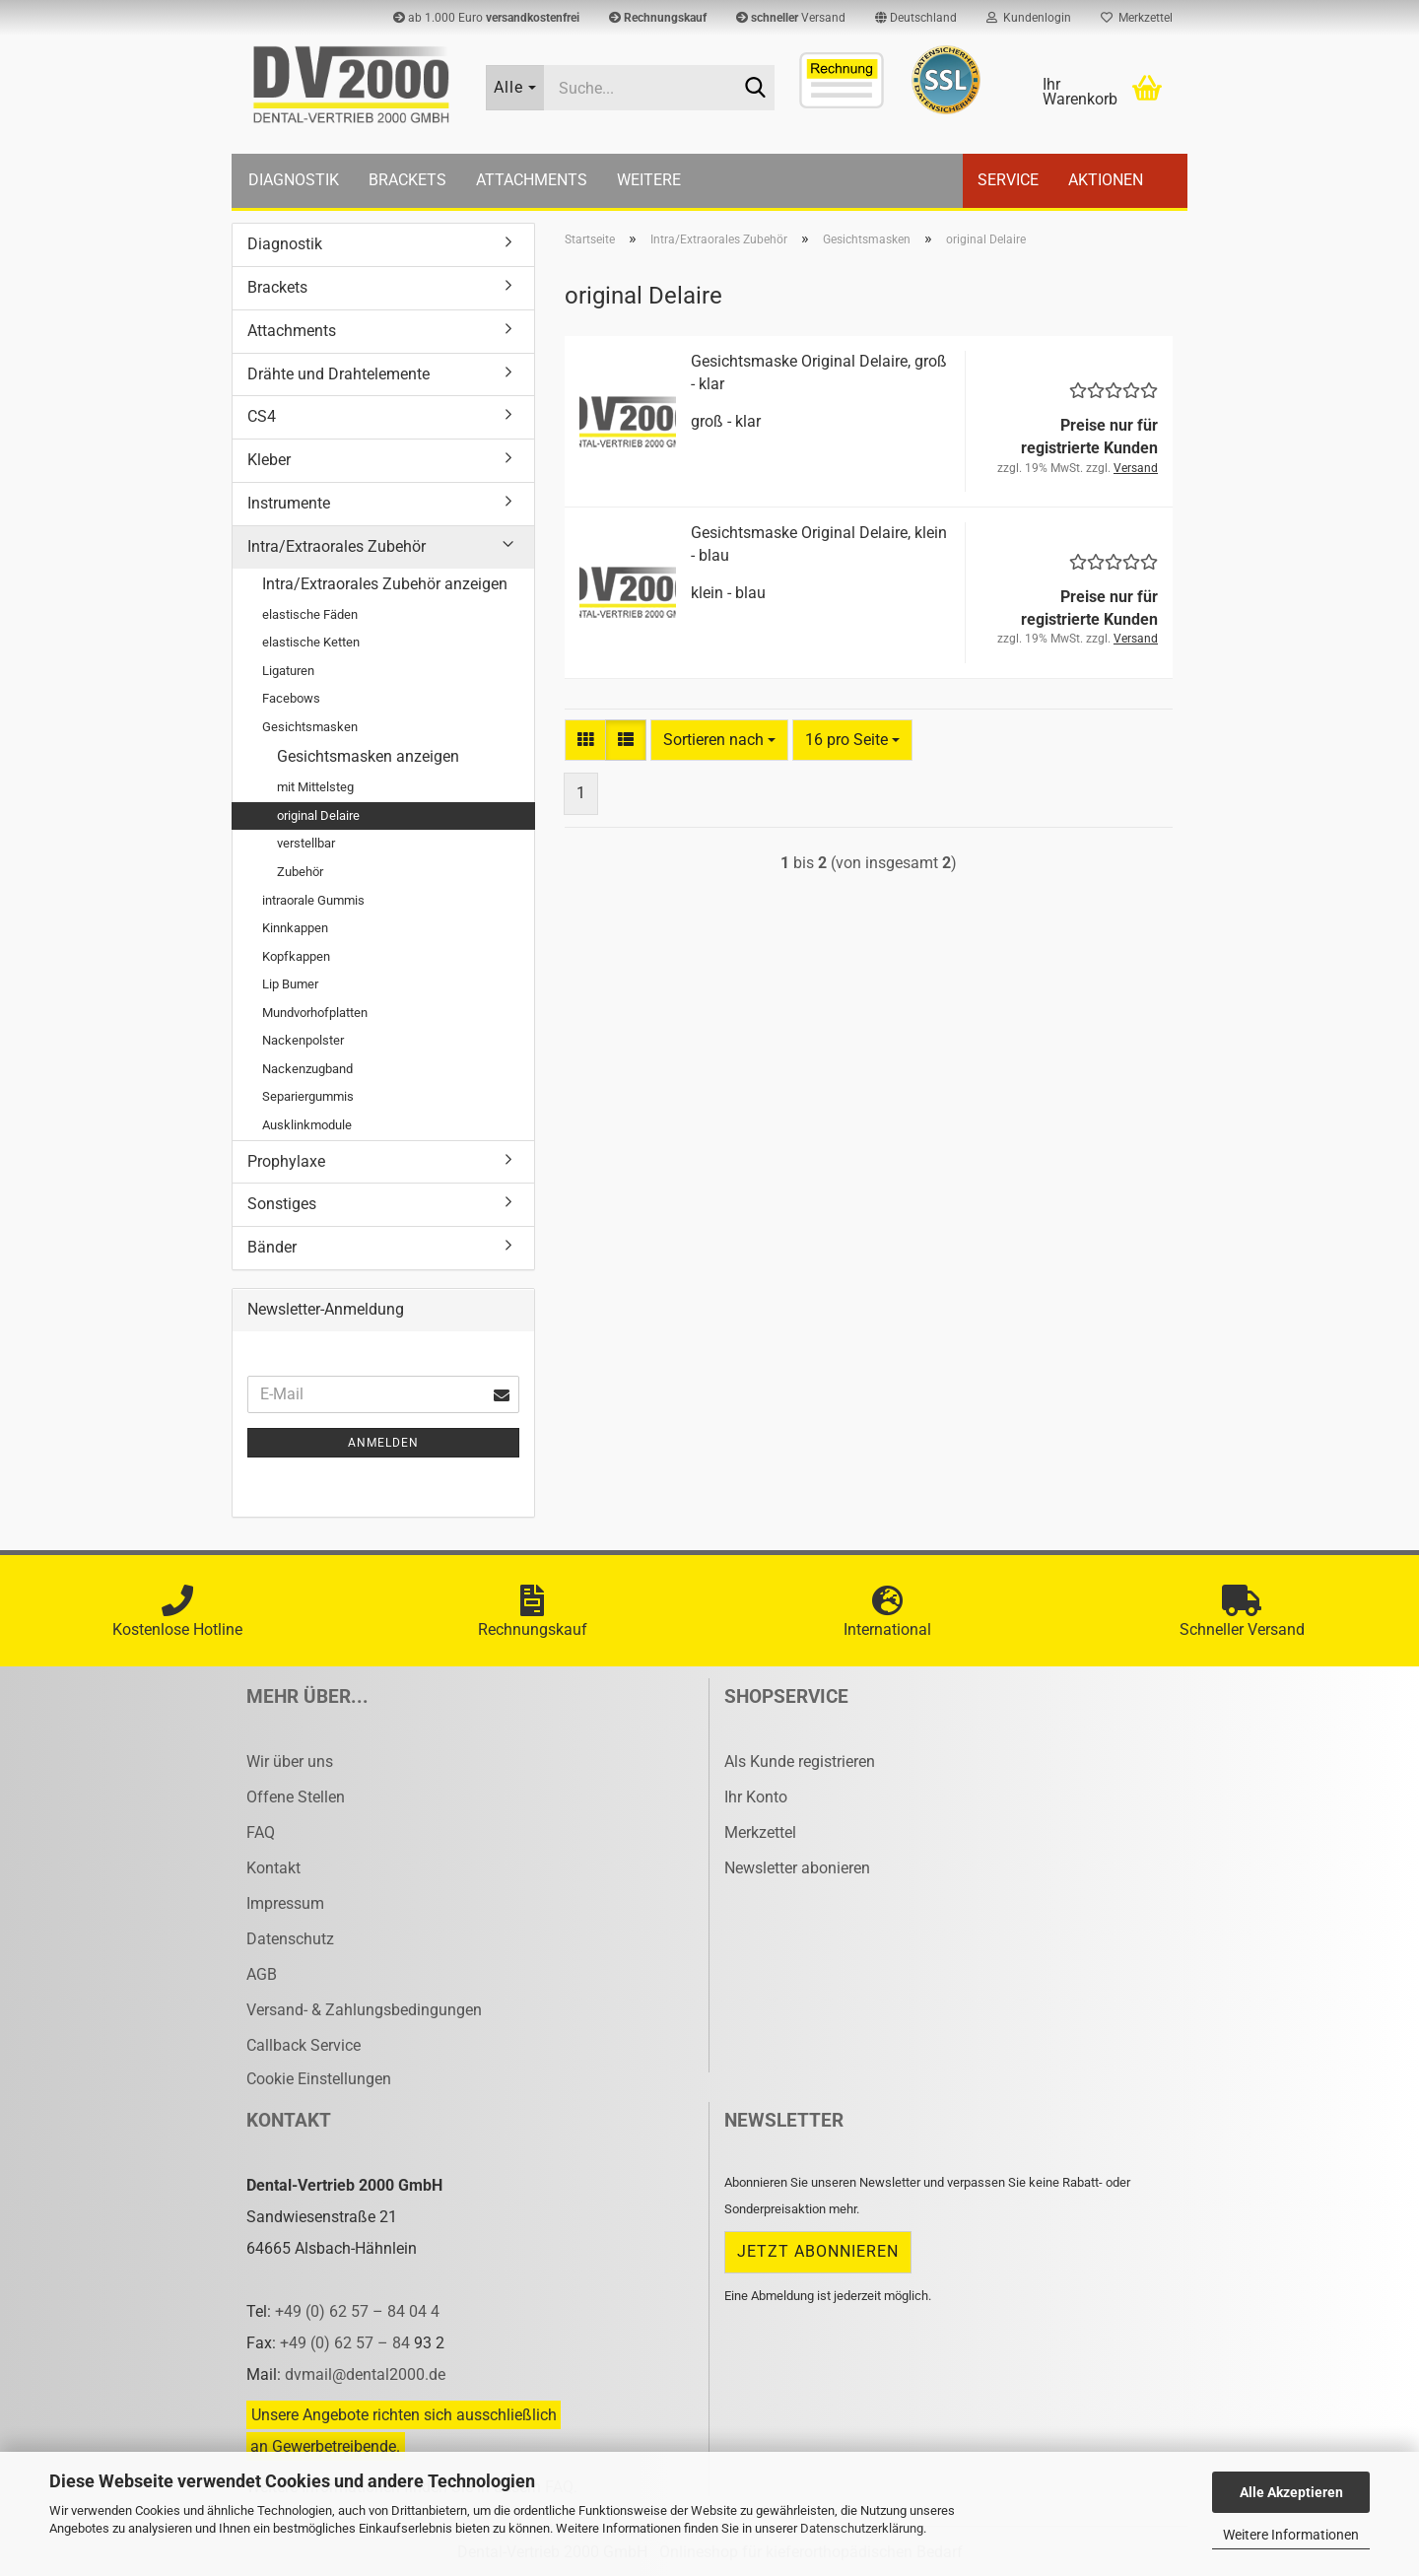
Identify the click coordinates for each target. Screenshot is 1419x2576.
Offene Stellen (295, 1797)
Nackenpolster (303, 1040)
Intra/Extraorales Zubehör (336, 546)
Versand (790, 18)
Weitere (649, 179)
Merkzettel (1137, 18)
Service (1008, 179)
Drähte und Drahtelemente (338, 374)
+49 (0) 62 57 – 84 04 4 (357, 2311)
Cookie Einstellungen (318, 2078)
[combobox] (719, 740)
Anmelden (383, 1443)
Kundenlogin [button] (1028, 18)
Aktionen (1105, 179)
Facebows (291, 698)
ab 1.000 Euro (486, 18)
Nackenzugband (307, 1068)
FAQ (260, 1832)
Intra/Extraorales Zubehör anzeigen (384, 584)
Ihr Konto (755, 1797)
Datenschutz (290, 1939)
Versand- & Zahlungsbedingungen (364, 2009)
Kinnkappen (295, 927)
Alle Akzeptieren (1291, 2492)
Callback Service (303, 2045)
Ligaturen (288, 670)
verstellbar (306, 843)
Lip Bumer (290, 984)
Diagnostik (293, 179)
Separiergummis (308, 1096)
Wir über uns (289, 1761)
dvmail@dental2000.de (365, 2374)
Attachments (531, 179)
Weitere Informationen (1291, 2534)
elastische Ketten (311, 642)
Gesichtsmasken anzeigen (368, 756)
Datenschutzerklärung (861, 2528)
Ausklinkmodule (307, 1125)
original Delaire (318, 815)
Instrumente (288, 503)
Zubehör (300, 871)
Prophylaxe (286, 1161)
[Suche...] (515, 87)
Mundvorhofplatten (315, 1012)
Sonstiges (281, 1203)
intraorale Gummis (313, 900)
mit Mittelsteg (315, 787)
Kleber (269, 459)
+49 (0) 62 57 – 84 (347, 2343)
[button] (916, 17)
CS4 (261, 416)
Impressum (285, 1903)
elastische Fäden (310, 614)
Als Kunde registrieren (799, 1761)
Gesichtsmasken (310, 726)
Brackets (407, 179)
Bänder (272, 1247)
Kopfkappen (296, 956)
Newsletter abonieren (797, 1868)
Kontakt (273, 1868)
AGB (261, 1974)
